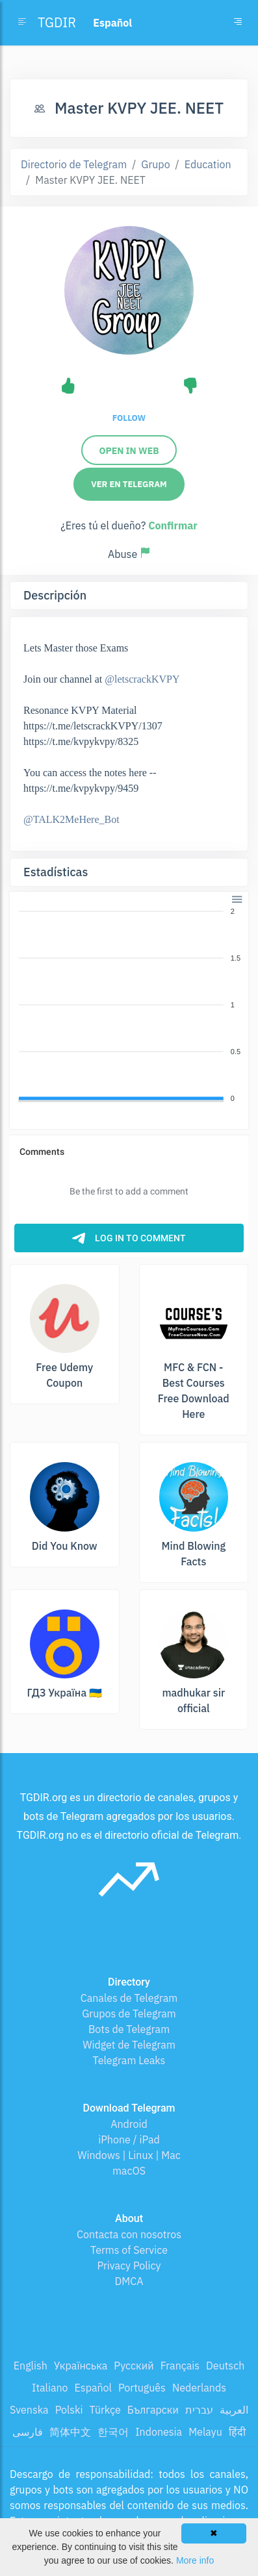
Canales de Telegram (129, 1997)
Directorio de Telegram (74, 164)
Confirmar (173, 525)
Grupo (155, 164)
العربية (234, 2409)
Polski (69, 2409)
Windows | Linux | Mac (129, 2155)
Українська (81, 2365)
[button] (236, 897)
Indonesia (158, 2431)
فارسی (27, 2431)
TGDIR (57, 22)
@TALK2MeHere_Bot (71, 819)
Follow (129, 417)
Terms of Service (129, 2249)
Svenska (29, 2409)
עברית (199, 2409)
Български (153, 2409)
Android (129, 2123)
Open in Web (129, 451)
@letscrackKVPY (142, 679)
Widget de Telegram (129, 2044)
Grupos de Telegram (129, 2013)
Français (180, 2365)
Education (208, 164)
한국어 (113, 2431)
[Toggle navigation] (238, 22)
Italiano (50, 2387)
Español (93, 2387)
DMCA (129, 2281)
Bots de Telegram (129, 2029)
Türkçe (105, 2409)
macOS (129, 2170)
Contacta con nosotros (129, 2234)
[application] (129, 1005)
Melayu (205, 2431)
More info (195, 2560)
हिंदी (237, 2431)
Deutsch (225, 2365)
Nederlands (199, 2387)
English (30, 2365)
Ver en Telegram (128, 484)
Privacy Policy (129, 2265)
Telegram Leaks (129, 2060)
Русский (133, 2365)
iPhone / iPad (129, 2139)
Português (142, 2387)
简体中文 (70, 2431)
